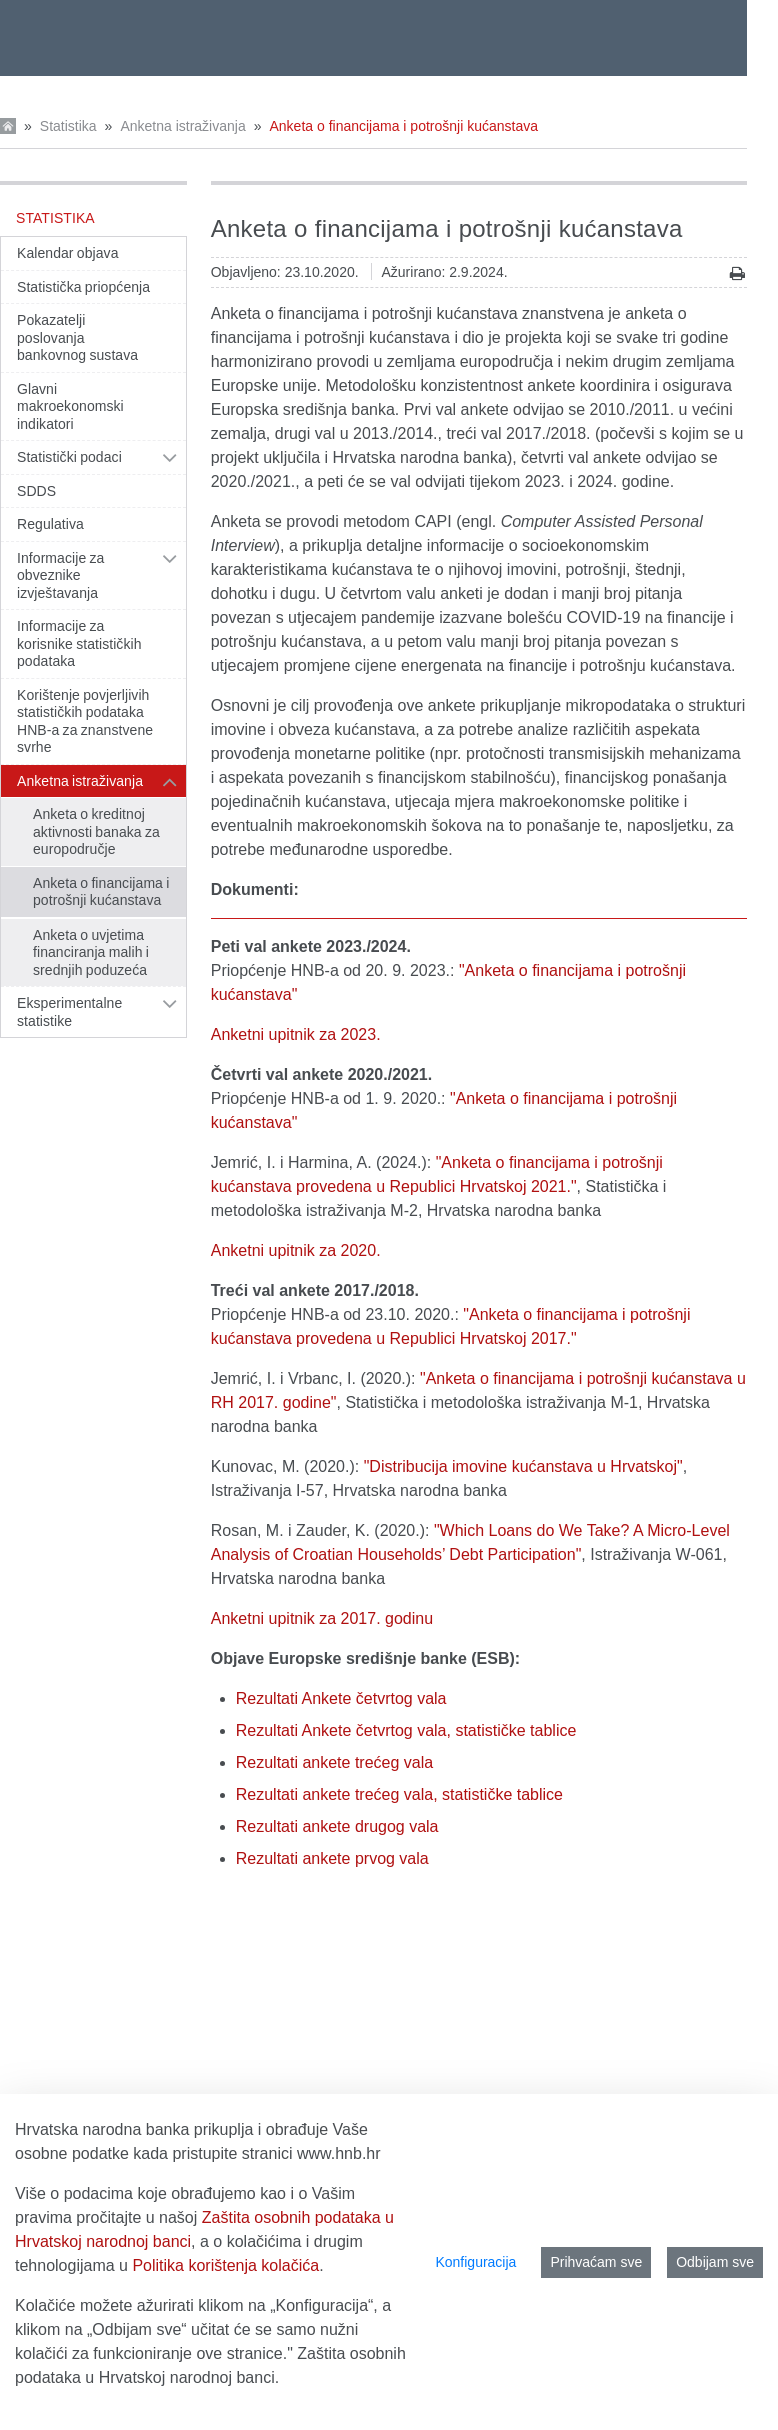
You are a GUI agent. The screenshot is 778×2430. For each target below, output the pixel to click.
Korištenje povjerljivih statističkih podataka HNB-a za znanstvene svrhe (85, 721)
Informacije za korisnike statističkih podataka (79, 643)
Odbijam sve (715, 2262)
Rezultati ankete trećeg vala (334, 1762)
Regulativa (50, 524)
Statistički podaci (69, 457)
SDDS (36, 491)
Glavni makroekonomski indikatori (70, 406)
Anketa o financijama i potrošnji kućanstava (404, 126)
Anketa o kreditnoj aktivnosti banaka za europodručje (96, 831)
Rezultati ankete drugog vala (337, 1826)
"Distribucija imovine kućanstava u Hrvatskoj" (523, 1466)
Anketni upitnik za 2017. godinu (322, 1618)
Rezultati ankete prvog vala (332, 1858)
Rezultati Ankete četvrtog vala (341, 1698)
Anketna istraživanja (182, 126)
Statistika (68, 126)
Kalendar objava (68, 253)
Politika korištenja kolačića (225, 2265)
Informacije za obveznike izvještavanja (60, 575)
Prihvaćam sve (596, 2262)
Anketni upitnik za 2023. (296, 1034)
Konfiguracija (475, 2262)
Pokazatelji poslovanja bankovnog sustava (77, 337)
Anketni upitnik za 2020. (296, 1250)
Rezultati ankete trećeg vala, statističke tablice (399, 1794)
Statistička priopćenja (83, 287)
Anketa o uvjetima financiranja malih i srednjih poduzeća (91, 952)
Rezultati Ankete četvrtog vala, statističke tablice (406, 1730)
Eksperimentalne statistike (69, 1012)
